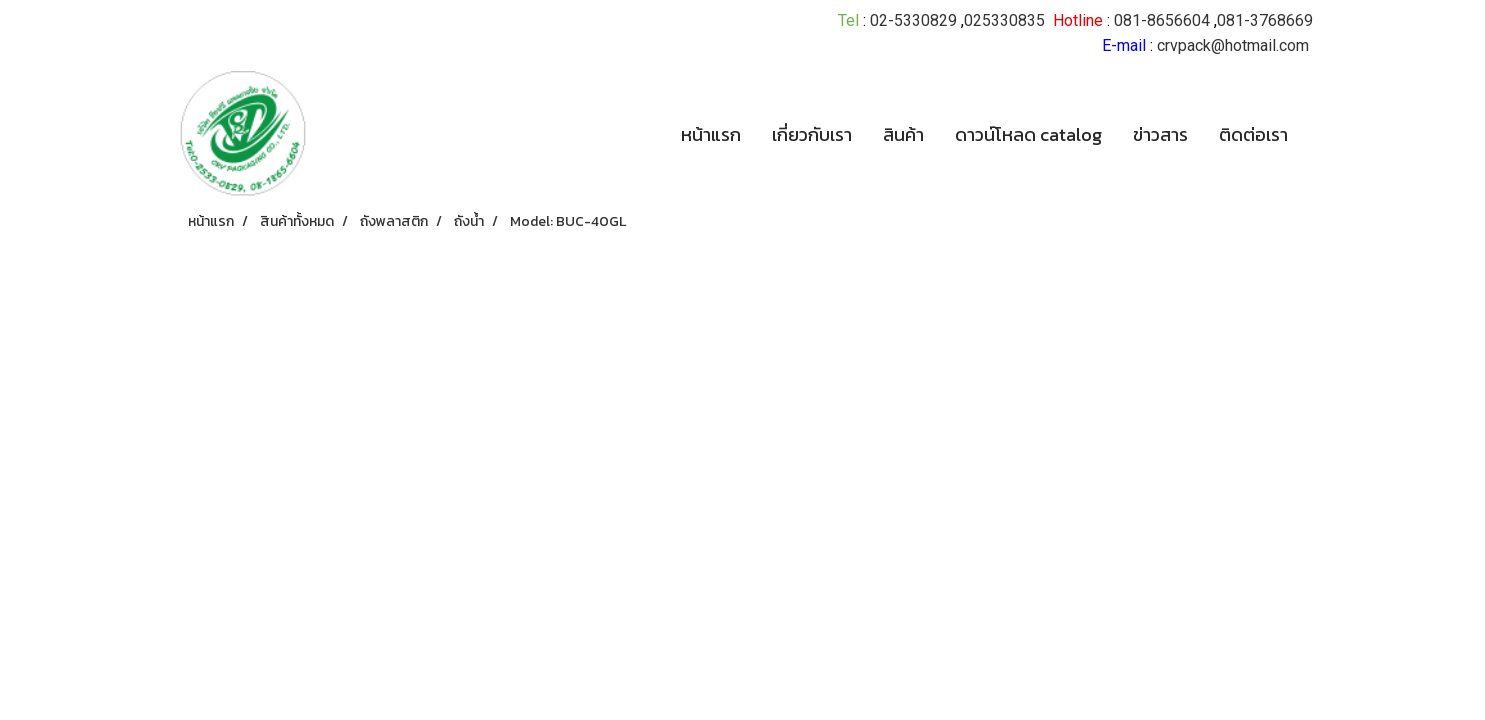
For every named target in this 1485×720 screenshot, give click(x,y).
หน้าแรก (711, 134)
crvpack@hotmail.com (1233, 45)
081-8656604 (1162, 20)
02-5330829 (913, 20)
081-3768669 (1265, 20)
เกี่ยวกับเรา (812, 134)
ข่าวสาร (1160, 134)
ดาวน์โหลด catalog (1028, 134)
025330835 (1004, 20)
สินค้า (903, 134)
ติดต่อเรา (1253, 134)
